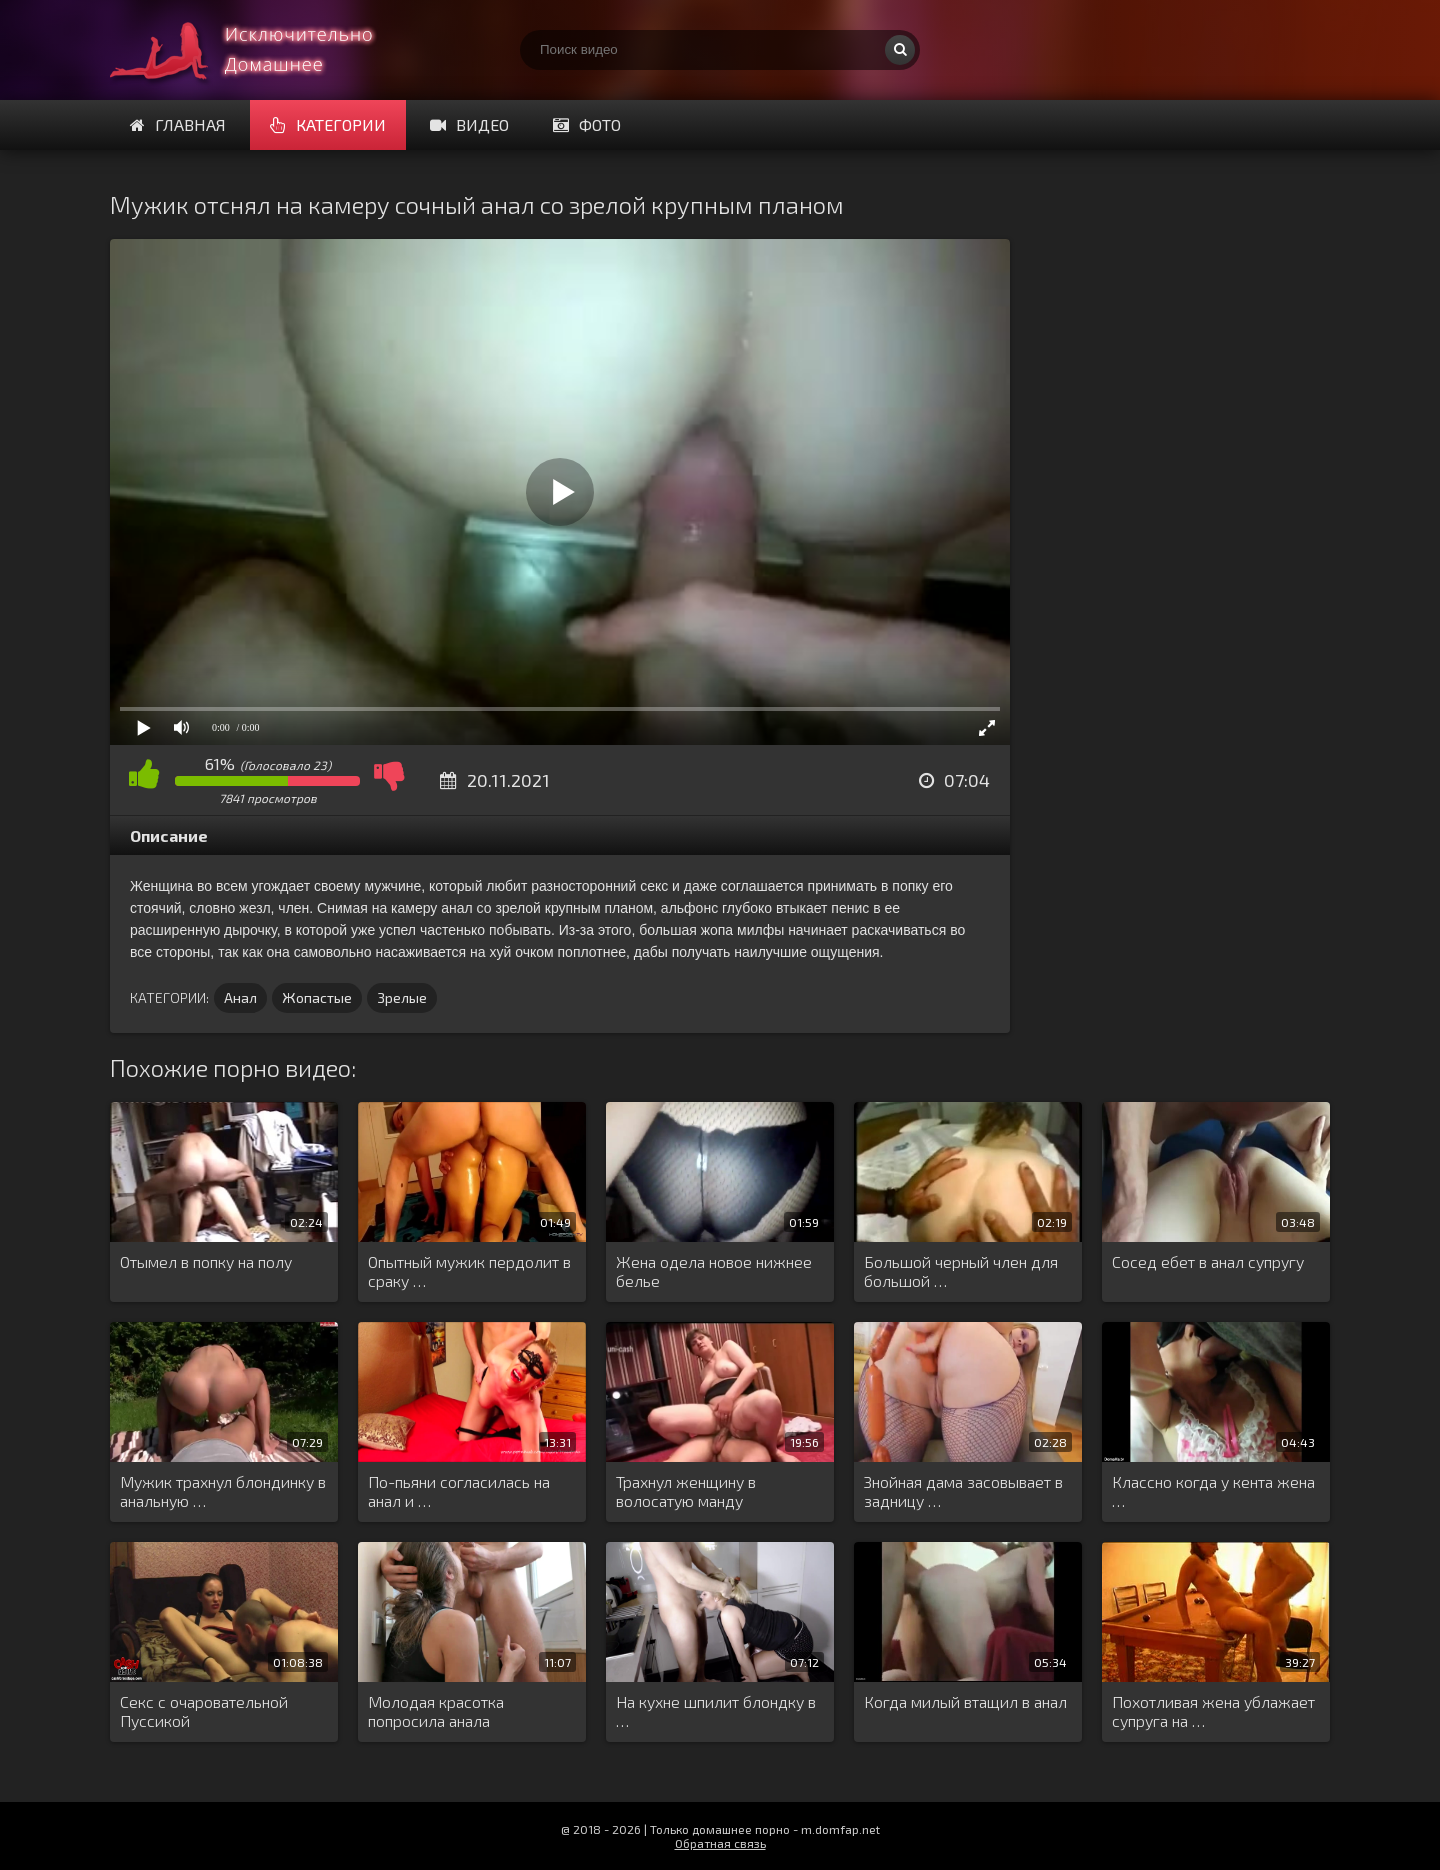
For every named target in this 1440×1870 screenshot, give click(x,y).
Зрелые (402, 997)
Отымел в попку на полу (206, 1261)
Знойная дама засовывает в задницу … (963, 1491)
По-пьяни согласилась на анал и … (459, 1491)
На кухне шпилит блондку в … (716, 1711)
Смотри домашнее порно (260, 50)
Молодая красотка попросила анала (436, 1711)
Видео (469, 124)
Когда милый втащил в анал (965, 1701)
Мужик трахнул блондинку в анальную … (223, 1491)
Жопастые (317, 997)
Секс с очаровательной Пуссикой (204, 1711)
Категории (328, 124)
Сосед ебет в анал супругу (1208, 1261)
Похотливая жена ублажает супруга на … (1213, 1711)
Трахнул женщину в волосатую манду (686, 1491)
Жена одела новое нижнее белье (714, 1271)
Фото (587, 124)
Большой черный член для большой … (961, 1271)
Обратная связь (720, 1843)
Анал (240, 997)
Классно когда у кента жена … (1213, 1491)
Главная (178, 124)
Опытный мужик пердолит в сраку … (469, 1271)
